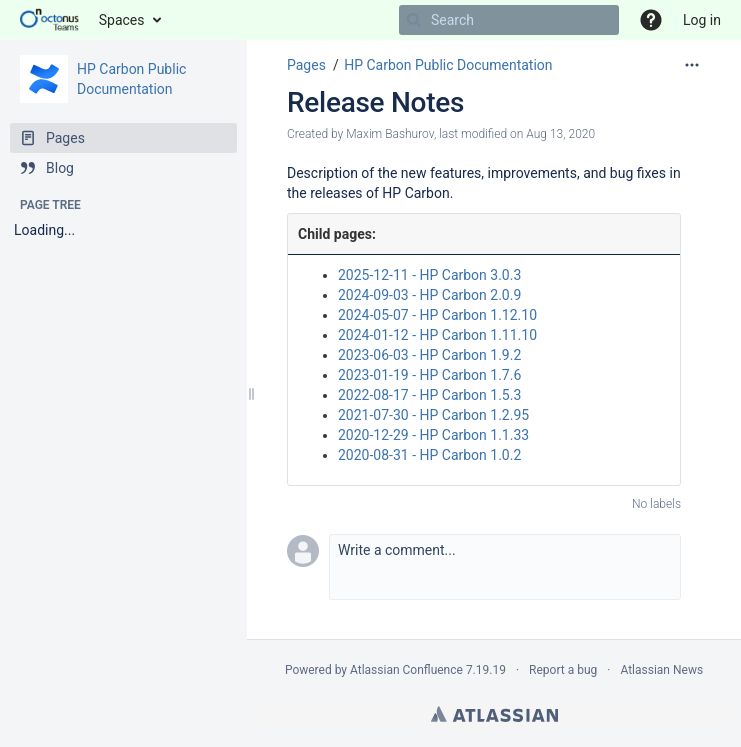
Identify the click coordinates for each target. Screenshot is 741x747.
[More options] (692, 65)
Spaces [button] (122, 20)
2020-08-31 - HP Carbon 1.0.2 (429, 455)
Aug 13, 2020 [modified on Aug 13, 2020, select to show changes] (560, 134)
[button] (505, 567)
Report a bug (563, 670)
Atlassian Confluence (406, 670)
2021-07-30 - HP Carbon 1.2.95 (433, 415)
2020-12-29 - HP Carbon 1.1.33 (433, 435)
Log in (702, 20)
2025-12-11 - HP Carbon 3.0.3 (429, 275)
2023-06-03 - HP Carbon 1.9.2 (429, 355)
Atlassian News (661, 670)
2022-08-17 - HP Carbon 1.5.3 (429, 395)
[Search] (414, 20)
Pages (306, 65)
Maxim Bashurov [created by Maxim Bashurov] (390, 134)
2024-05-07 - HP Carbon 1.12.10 (437, 315)
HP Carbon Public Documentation (448, 65)
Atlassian (494, 714)
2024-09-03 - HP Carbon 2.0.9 (429, 295)
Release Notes (375, 102)
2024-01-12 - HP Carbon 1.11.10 (437, 335)
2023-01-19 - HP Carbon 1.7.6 (429, 375)
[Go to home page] (49, 20)
